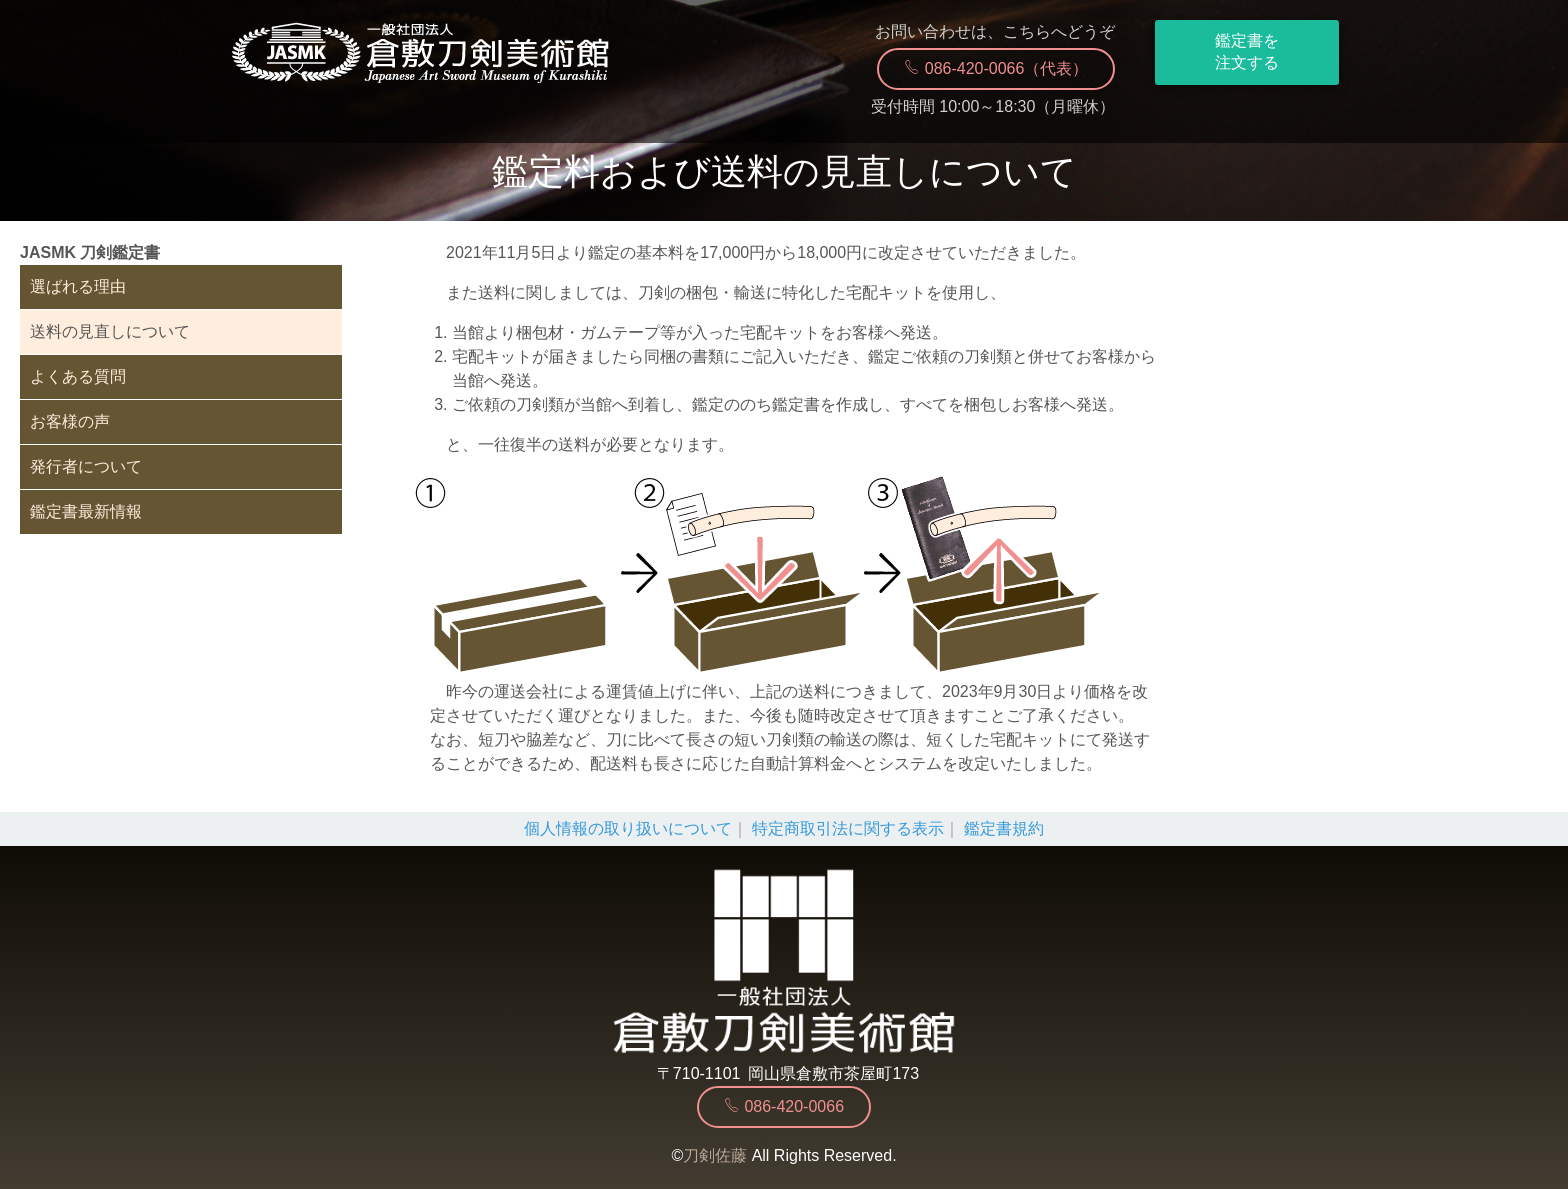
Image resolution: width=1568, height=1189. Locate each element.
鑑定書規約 (1004, 828)
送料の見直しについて (110, 331)
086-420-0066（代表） (996, 68)
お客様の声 (70, 421)
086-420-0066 (784, 1106)
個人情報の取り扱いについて (628, 828)
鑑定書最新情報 (86, 511)
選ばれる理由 (78, 286)
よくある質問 (78, 376)
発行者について (86, 466)
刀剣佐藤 (715, 1155)
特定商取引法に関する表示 (848, 828)
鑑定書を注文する (1247, 51)
